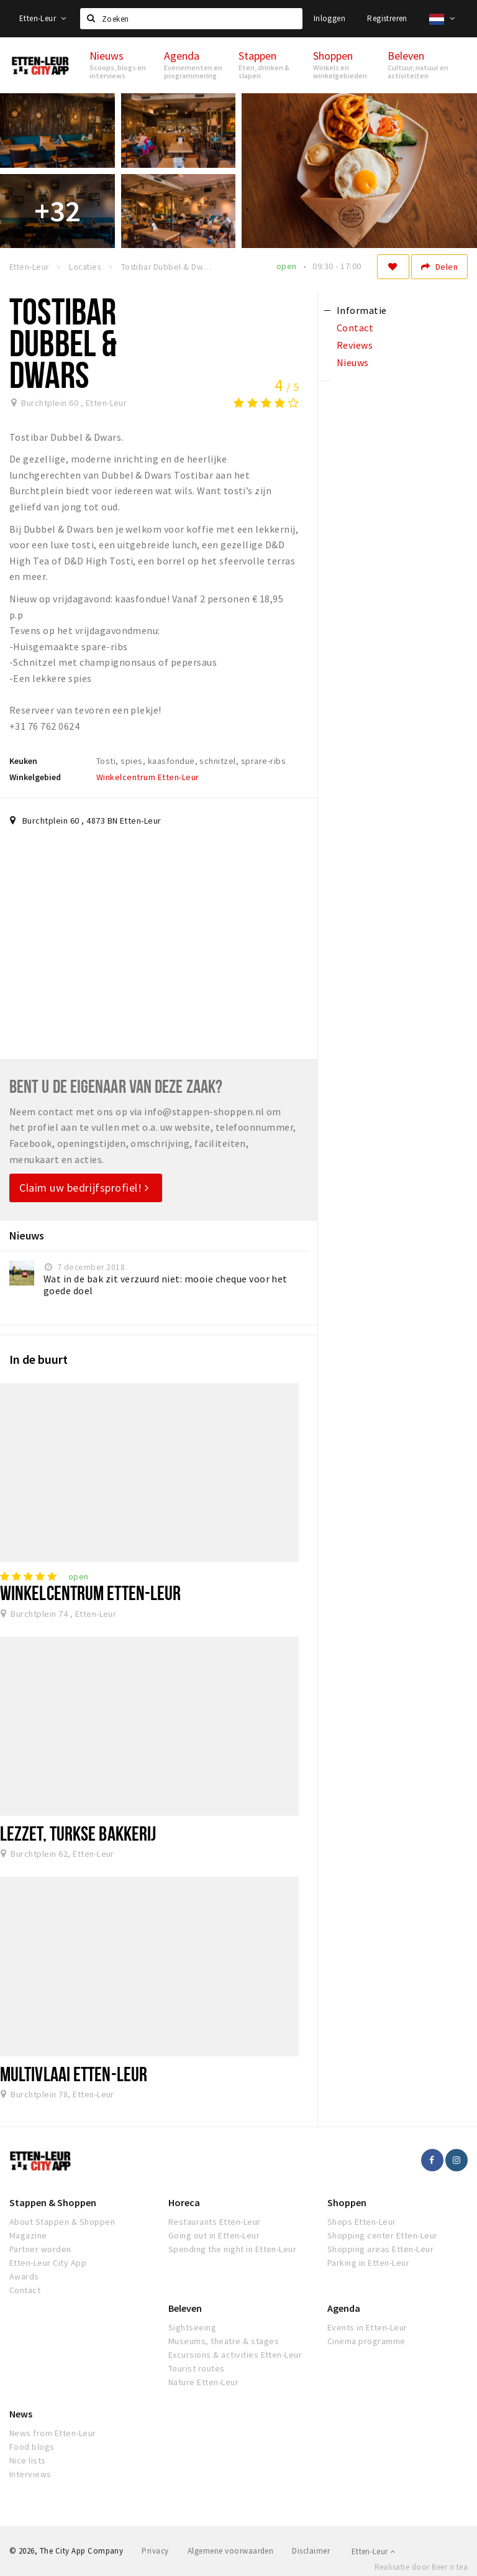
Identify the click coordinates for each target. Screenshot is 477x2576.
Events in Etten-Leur (367, 2327)
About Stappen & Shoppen (62, 2221)
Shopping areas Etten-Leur (380, 2249)
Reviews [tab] (355, 345)
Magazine (28, 2235)
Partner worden (40, 2249)
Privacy (155, 2551)
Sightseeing (192, 2327)
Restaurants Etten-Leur (214, 2221)
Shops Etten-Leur (361, 2221)
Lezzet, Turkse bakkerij (78, 1833)
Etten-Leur (42, 18)
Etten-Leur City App (47, 2262)
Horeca (184, 2202)
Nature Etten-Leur (203, 2382)
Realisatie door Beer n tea (421, 2567)
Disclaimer (311, 2551)
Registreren (387, 18)
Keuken (23, 760)
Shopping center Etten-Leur (382, 2235)
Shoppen (346, 2202)
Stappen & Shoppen (52, 2202)
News (20, 2414)
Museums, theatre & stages (223, 2341)
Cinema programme (366, 2341)
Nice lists (27, 2460)
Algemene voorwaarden (231, 2551)
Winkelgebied (35, 777)
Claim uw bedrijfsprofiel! (84, 1187)
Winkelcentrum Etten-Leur (147, 777)
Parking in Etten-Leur (368, 2262)
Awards (24, 2276)
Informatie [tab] (362, 310)
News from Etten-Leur (52, 2433)
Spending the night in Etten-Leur (232, 2249)
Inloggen (329, 18)
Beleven (185, 2308)
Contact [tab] (355, 327)
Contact (24, 2290)
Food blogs (32, 2446)
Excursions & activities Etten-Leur (235, 2354)
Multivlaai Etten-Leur (73, 2073)
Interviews (30, 2474)
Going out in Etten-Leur (214, 2235)
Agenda (343, 2308)
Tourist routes (196, 2368)
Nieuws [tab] (353, 362)
